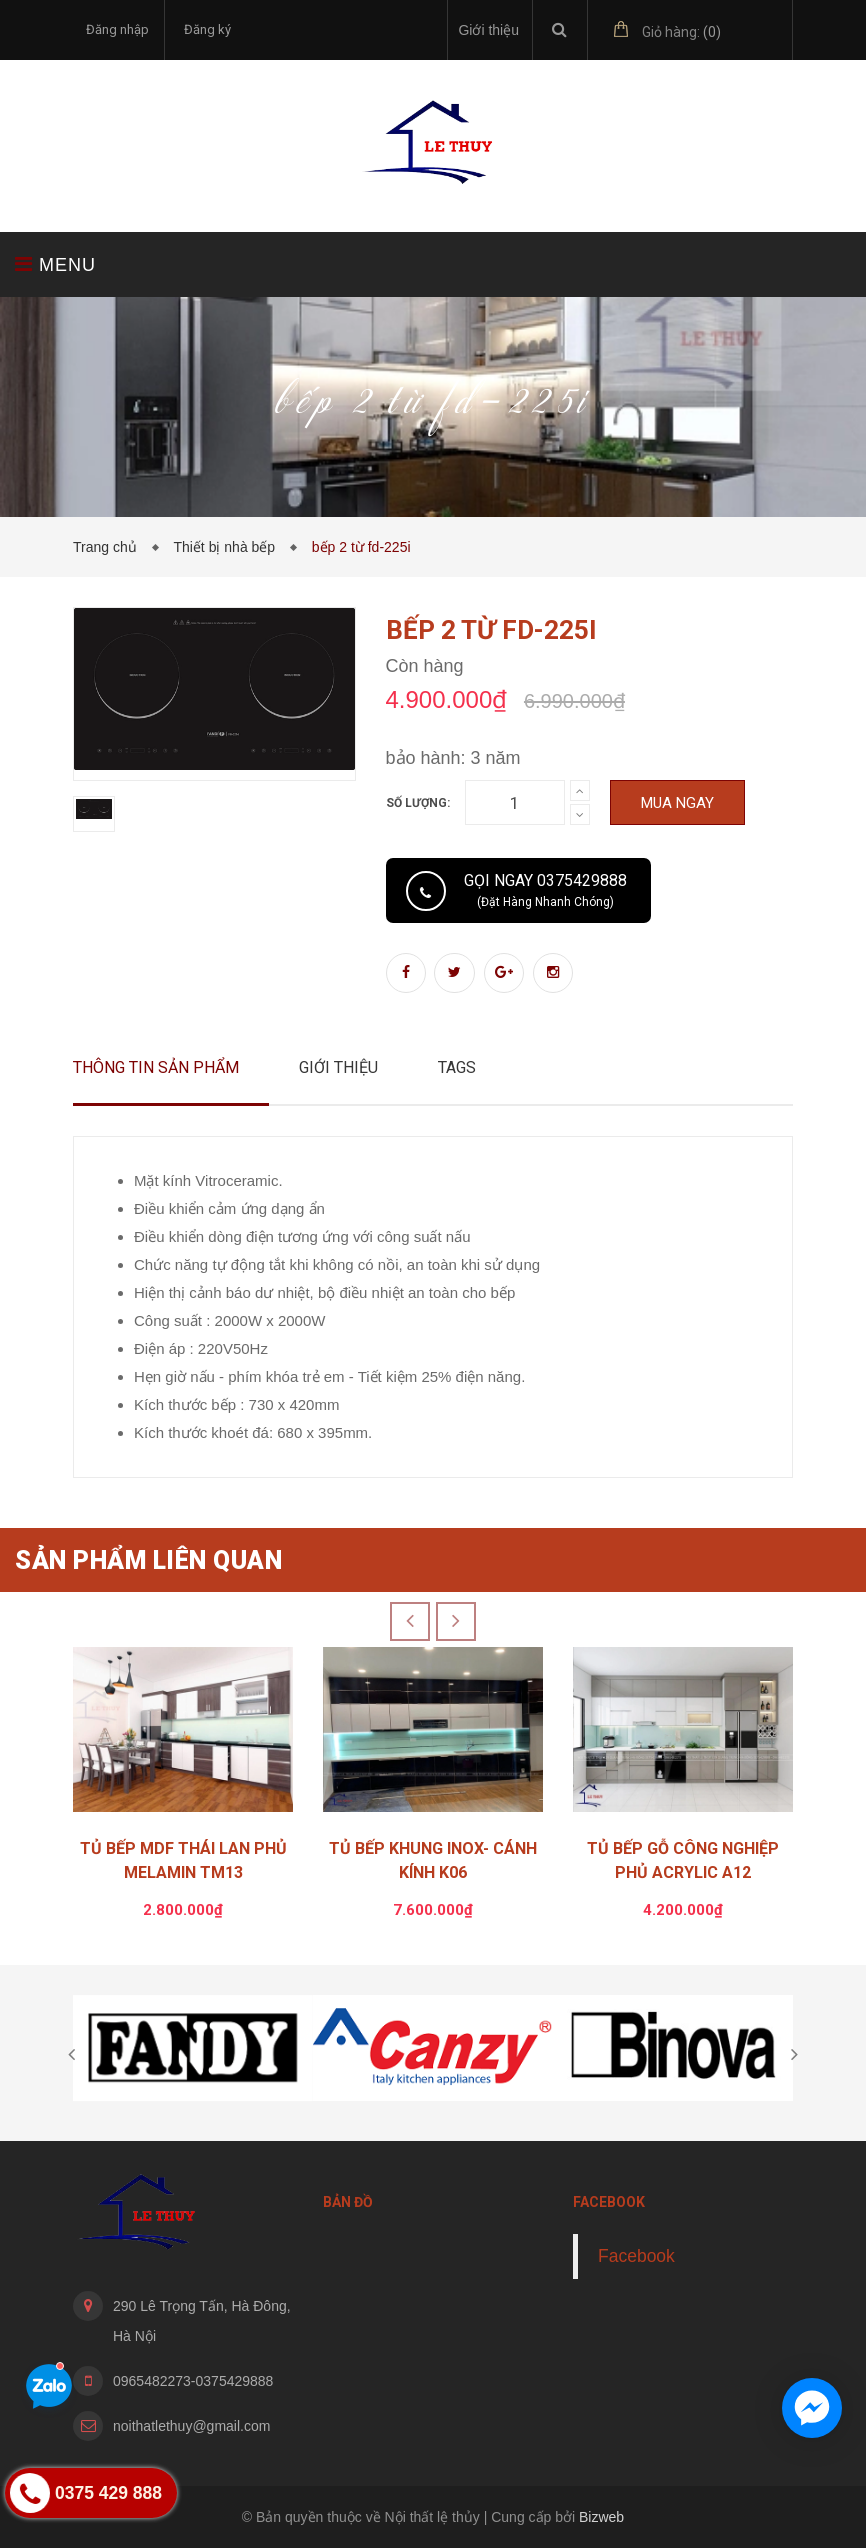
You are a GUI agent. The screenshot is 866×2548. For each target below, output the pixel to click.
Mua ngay (677, 803)
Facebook (636, 2256)
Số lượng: (418, 803)
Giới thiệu (488, 30)
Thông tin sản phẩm (156, 1067)
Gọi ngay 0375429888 (545, 890)
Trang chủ (109, 547)
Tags (457, 1067)
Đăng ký (207, 29)
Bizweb (601, 2517)
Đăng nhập (117, 29)
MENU (55, 264)
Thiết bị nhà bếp (228, 547)
